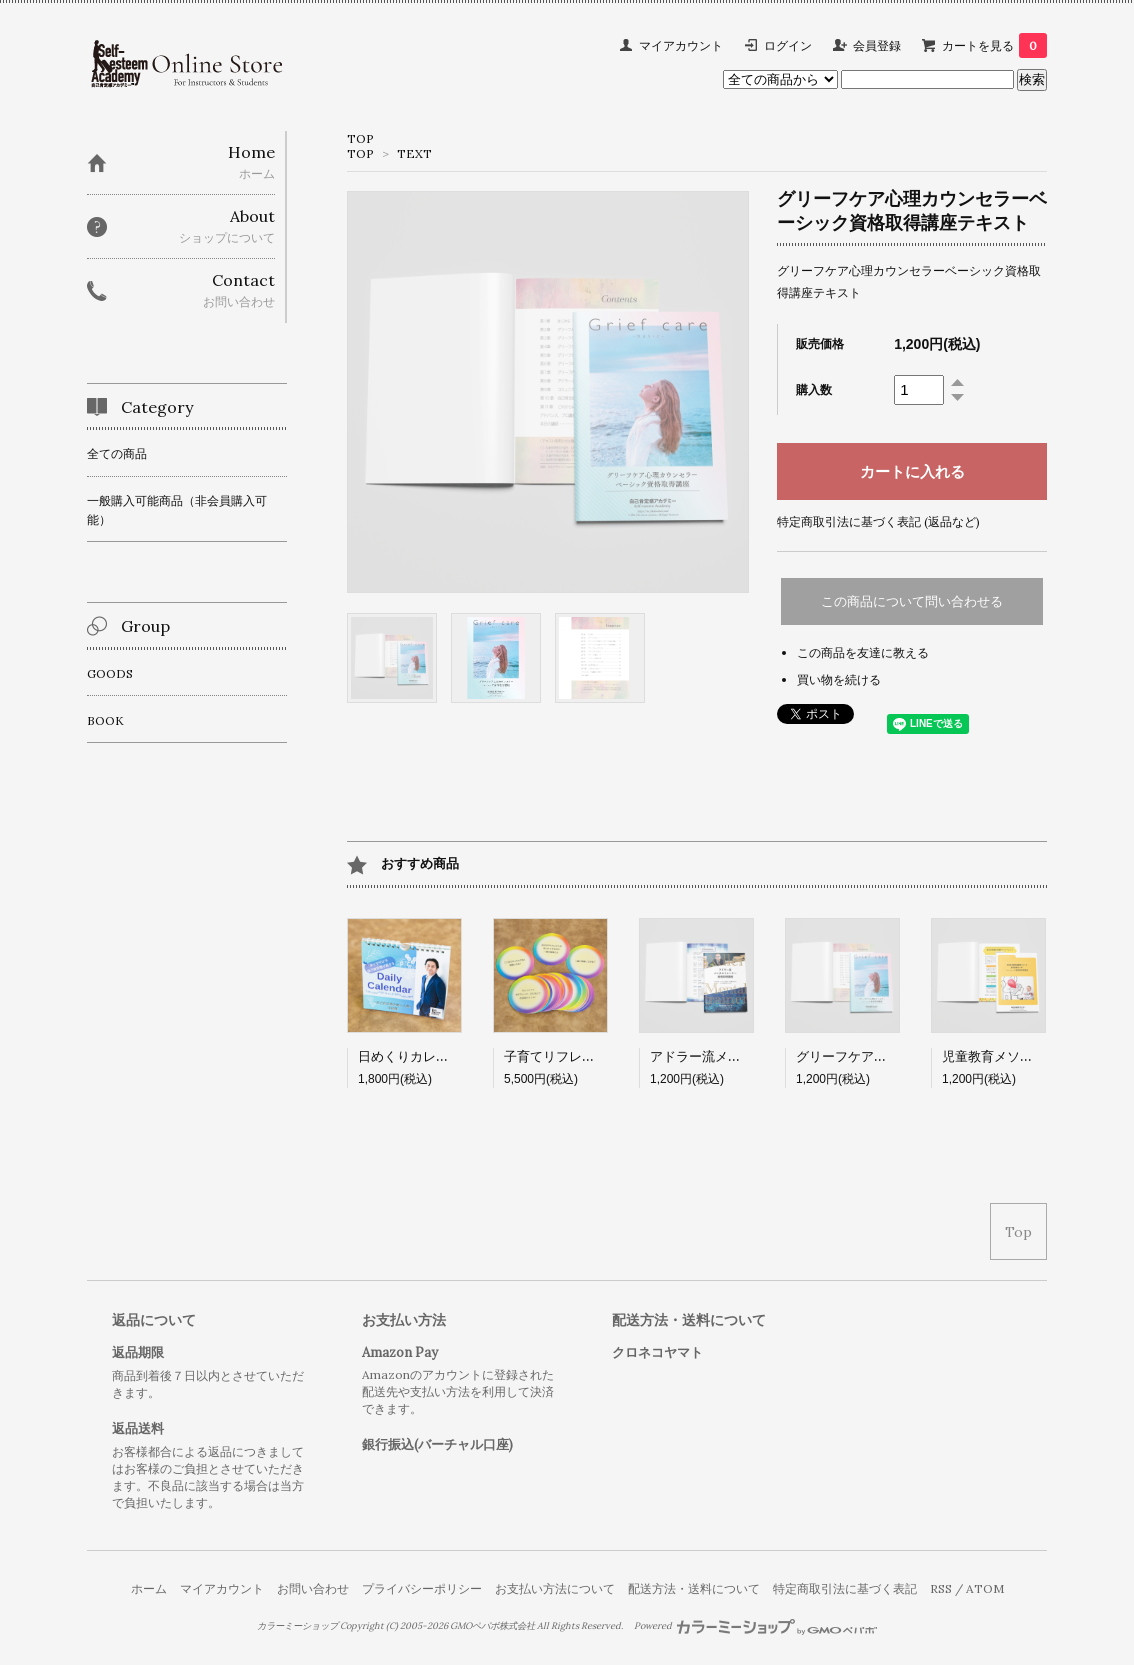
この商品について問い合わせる (912, 601)
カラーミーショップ (297, 1626)
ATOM (985, 1588)
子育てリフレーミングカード (588, 1056)
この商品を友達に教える (863, 652)
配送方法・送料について (694, 1588)
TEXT (414, 153)
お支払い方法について (555, 1588)
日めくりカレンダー (416, 1056)
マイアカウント (681, 45)
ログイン (788, 45)
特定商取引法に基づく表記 (845, 1588)
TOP (360, 138)
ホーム (149, 1588)
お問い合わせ (313, 1588)
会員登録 (877, 45)
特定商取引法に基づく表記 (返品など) (878, 521)
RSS (941, 1588)
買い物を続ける (839, 679)
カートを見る (994, 45)
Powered (755, 1626)
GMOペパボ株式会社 (492, 1626)
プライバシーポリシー (422, 1588)
